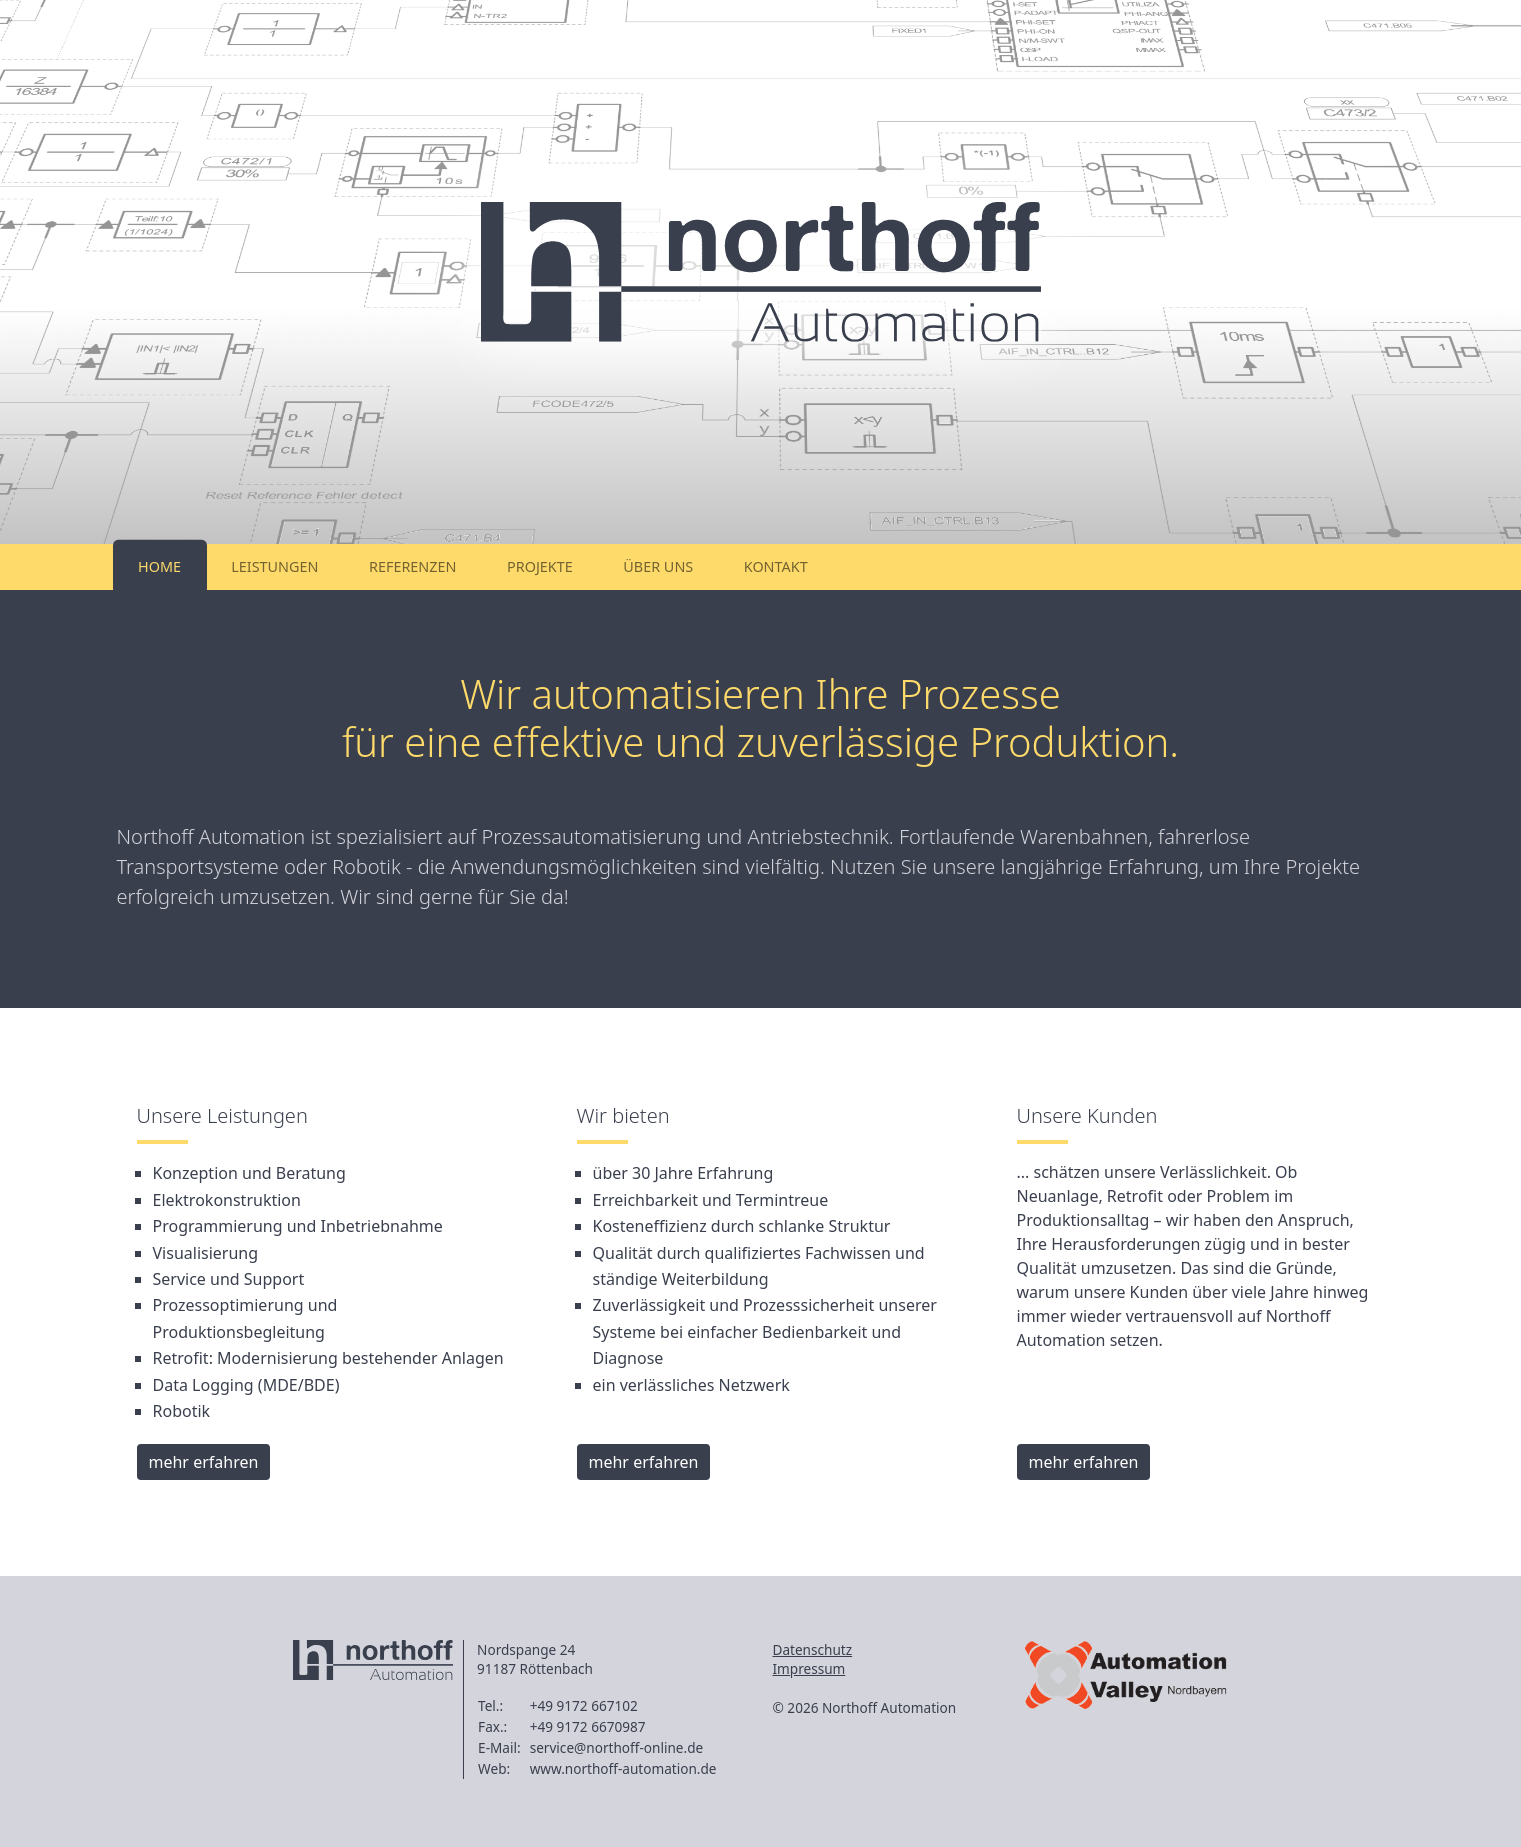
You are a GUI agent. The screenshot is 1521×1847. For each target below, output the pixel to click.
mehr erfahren (204, 1462)
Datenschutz (813, 1649)
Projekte (540, 566)
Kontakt (776, 566)
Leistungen (274, 566)
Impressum (809, 1668)
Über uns (658, 566)
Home (159, 566)
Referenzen (412, 566)
